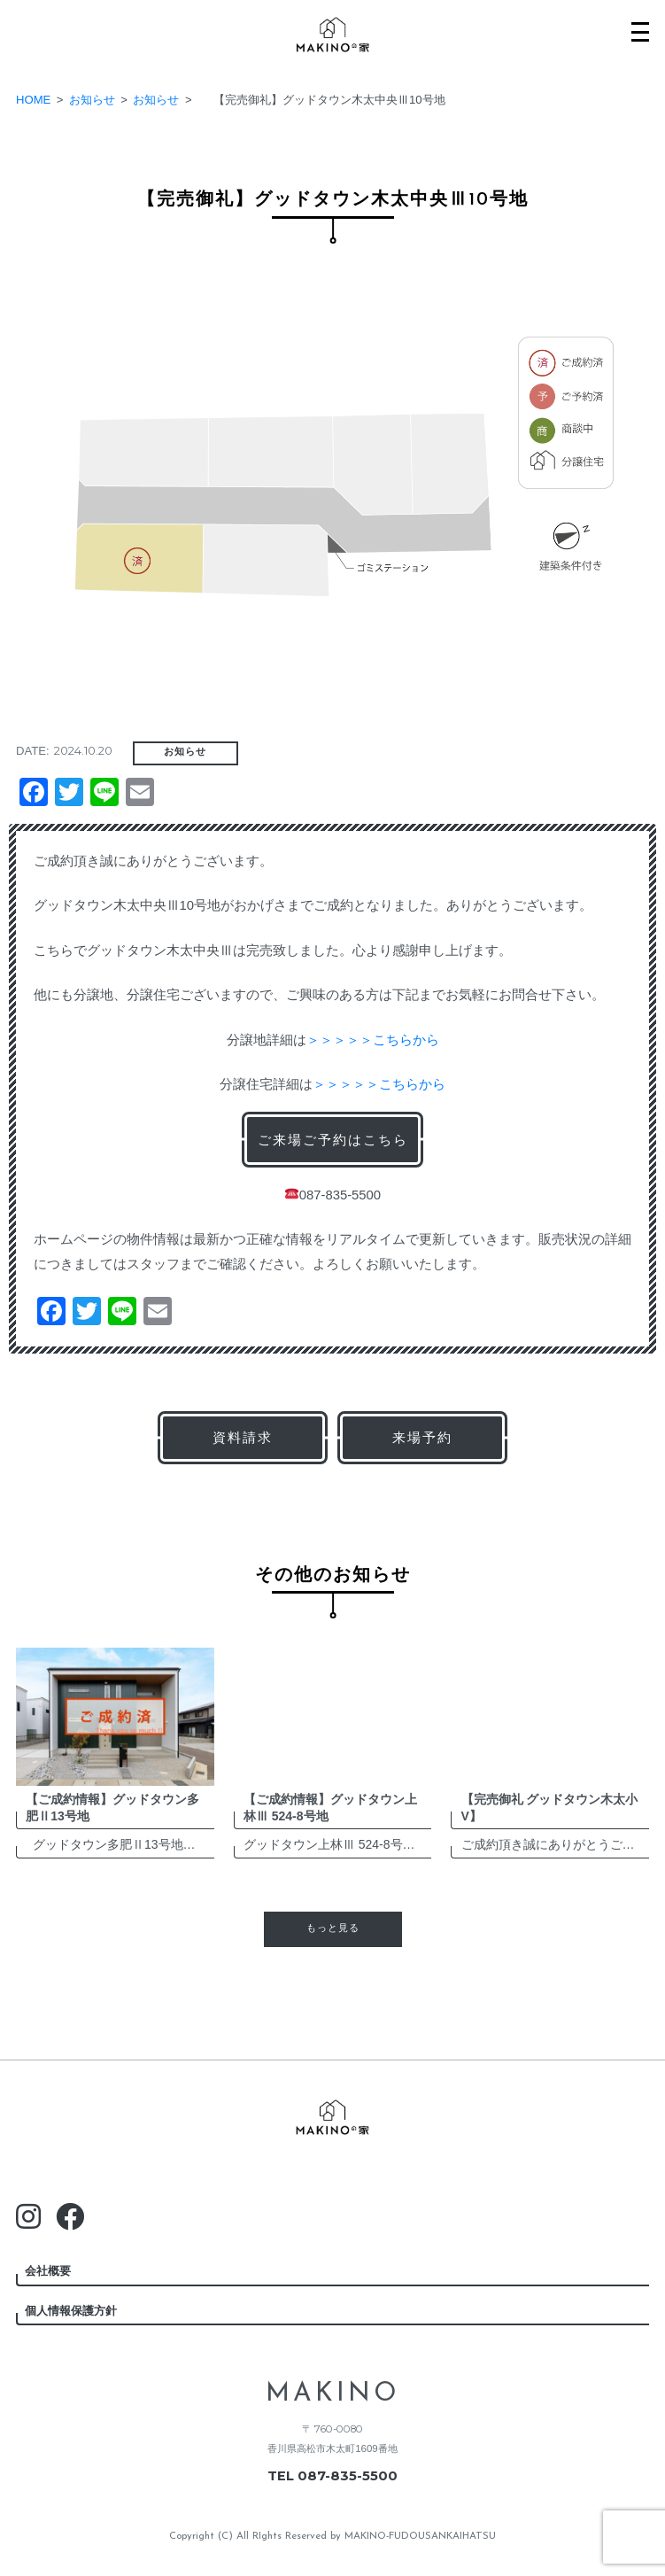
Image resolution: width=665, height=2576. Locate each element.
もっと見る (333, 1928)
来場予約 (422, 1437)
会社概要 (48, 2270)
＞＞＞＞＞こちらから (372, 1040)
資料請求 (243, 1437)
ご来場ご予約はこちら (333, 1139)
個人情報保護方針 (71, 2310)
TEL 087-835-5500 (332, 2476)
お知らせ (185, 752)
